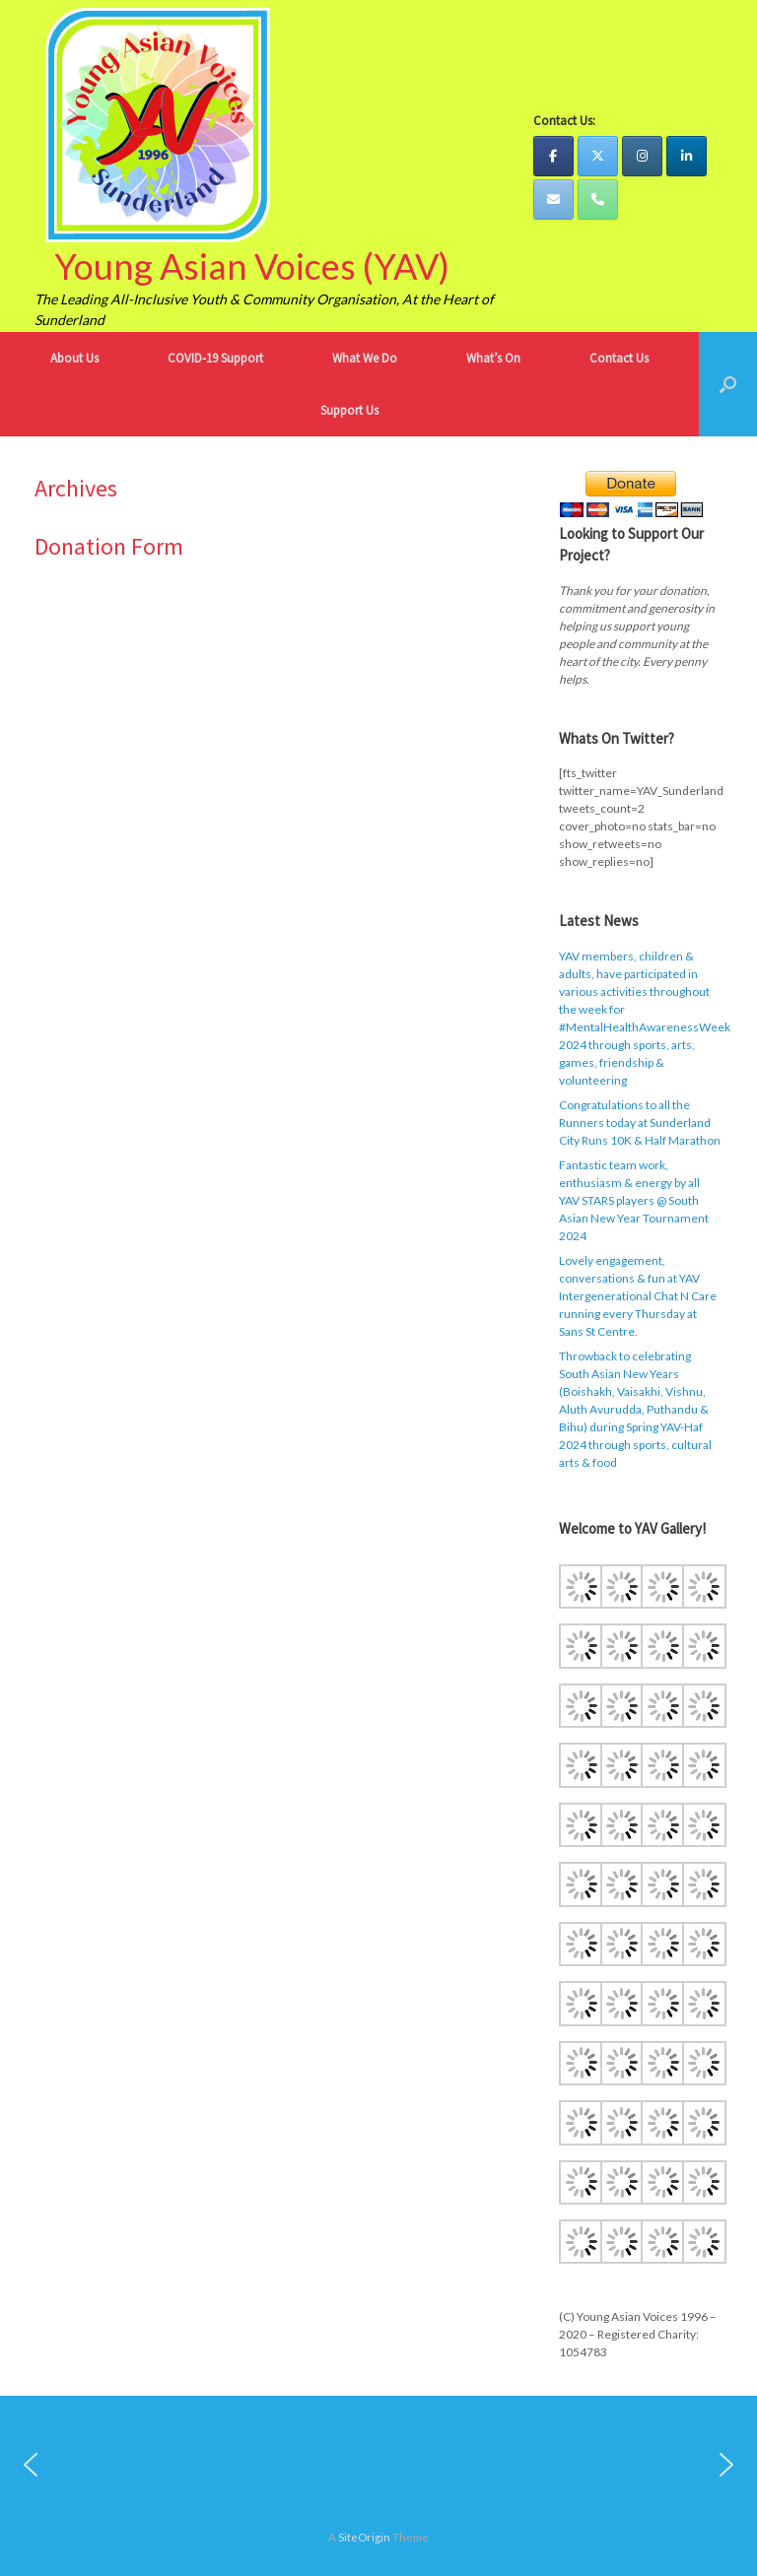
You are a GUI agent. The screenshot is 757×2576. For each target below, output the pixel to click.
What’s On (493, 358)
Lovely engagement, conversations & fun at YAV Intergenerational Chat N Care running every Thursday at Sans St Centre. (638, 1296)
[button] (728, 384)
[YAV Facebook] (553, 156)
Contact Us (619, 358)
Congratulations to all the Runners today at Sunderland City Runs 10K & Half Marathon (640, 1122)
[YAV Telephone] (598, 199)
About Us (74, 358)
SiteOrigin (364, 2537)
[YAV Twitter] (598, 156)
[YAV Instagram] (642, 156)
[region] (378, 2464)
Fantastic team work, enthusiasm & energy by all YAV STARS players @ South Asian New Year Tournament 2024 (634, 1200)
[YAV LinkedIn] (686, 156)
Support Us (349, 410)
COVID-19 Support (215, 358)
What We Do (364, 358)
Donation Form (108, 546)
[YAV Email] (553, 199)
